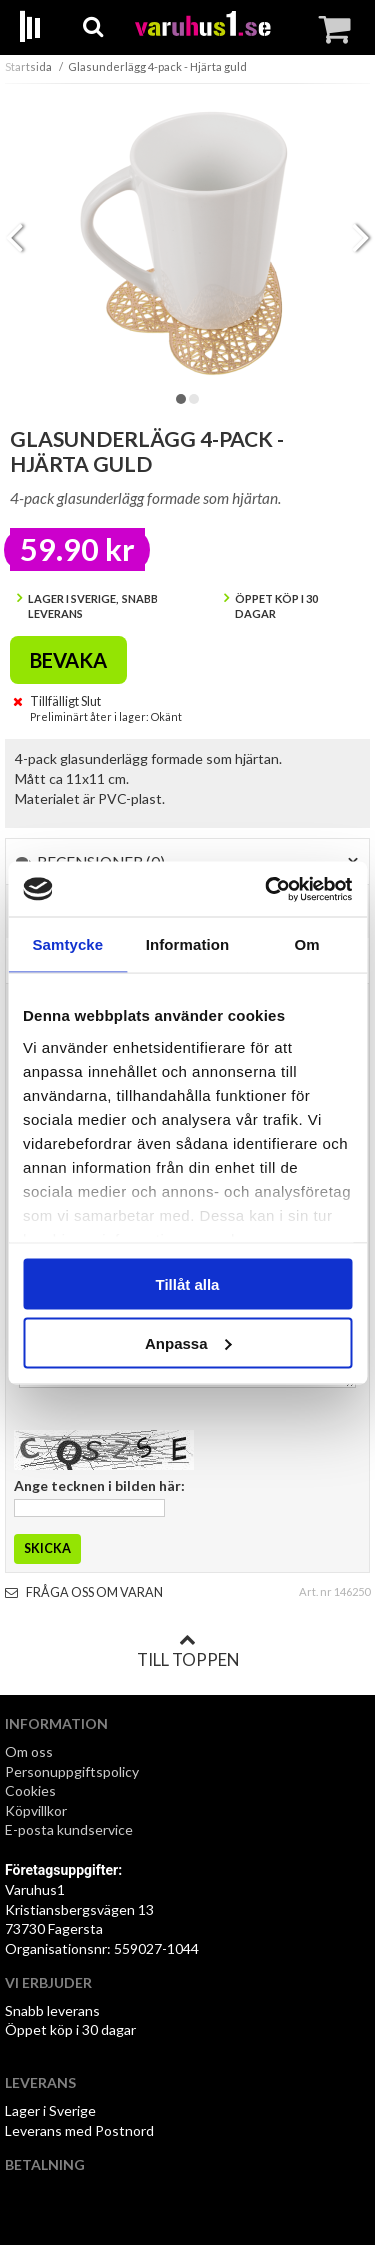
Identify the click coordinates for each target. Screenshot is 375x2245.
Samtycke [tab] (67, 944)
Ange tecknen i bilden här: (99, 1485)
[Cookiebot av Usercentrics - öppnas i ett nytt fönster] (267, 889)
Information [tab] (188, 944)
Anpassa (188, 1342)
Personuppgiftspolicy (72, 1771)
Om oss (29, 1751)
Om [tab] (307, 944)
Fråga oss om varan (84, 1592)
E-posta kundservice (70, 1829)
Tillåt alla (188, 1284)
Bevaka (68, 660)
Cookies (30, 1790)
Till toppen (188, 1651)
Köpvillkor (36, 1810)
